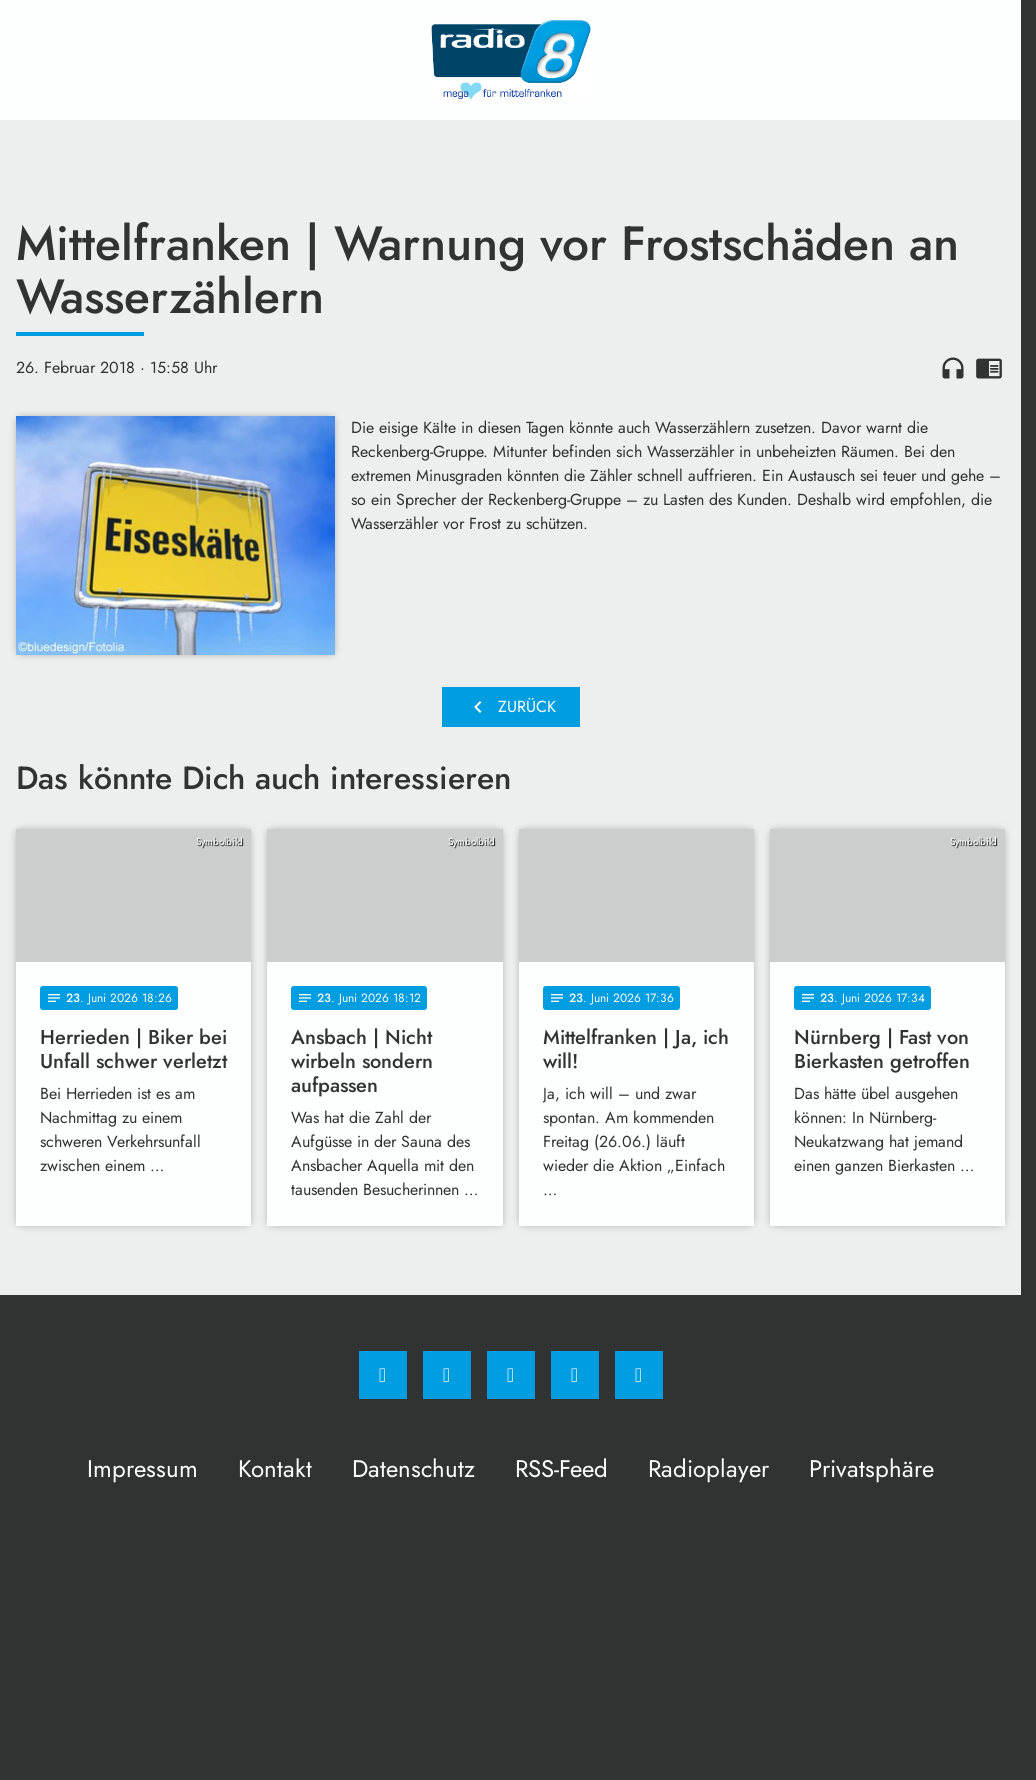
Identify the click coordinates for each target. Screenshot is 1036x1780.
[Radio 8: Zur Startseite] (511, 60)
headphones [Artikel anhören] (953, 368)
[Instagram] (447, 1375)
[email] (639, 1375)
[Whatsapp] (511, 1375)
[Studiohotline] (575, 1375)
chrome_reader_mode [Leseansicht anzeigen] (989, 368)
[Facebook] (383, 1375)
